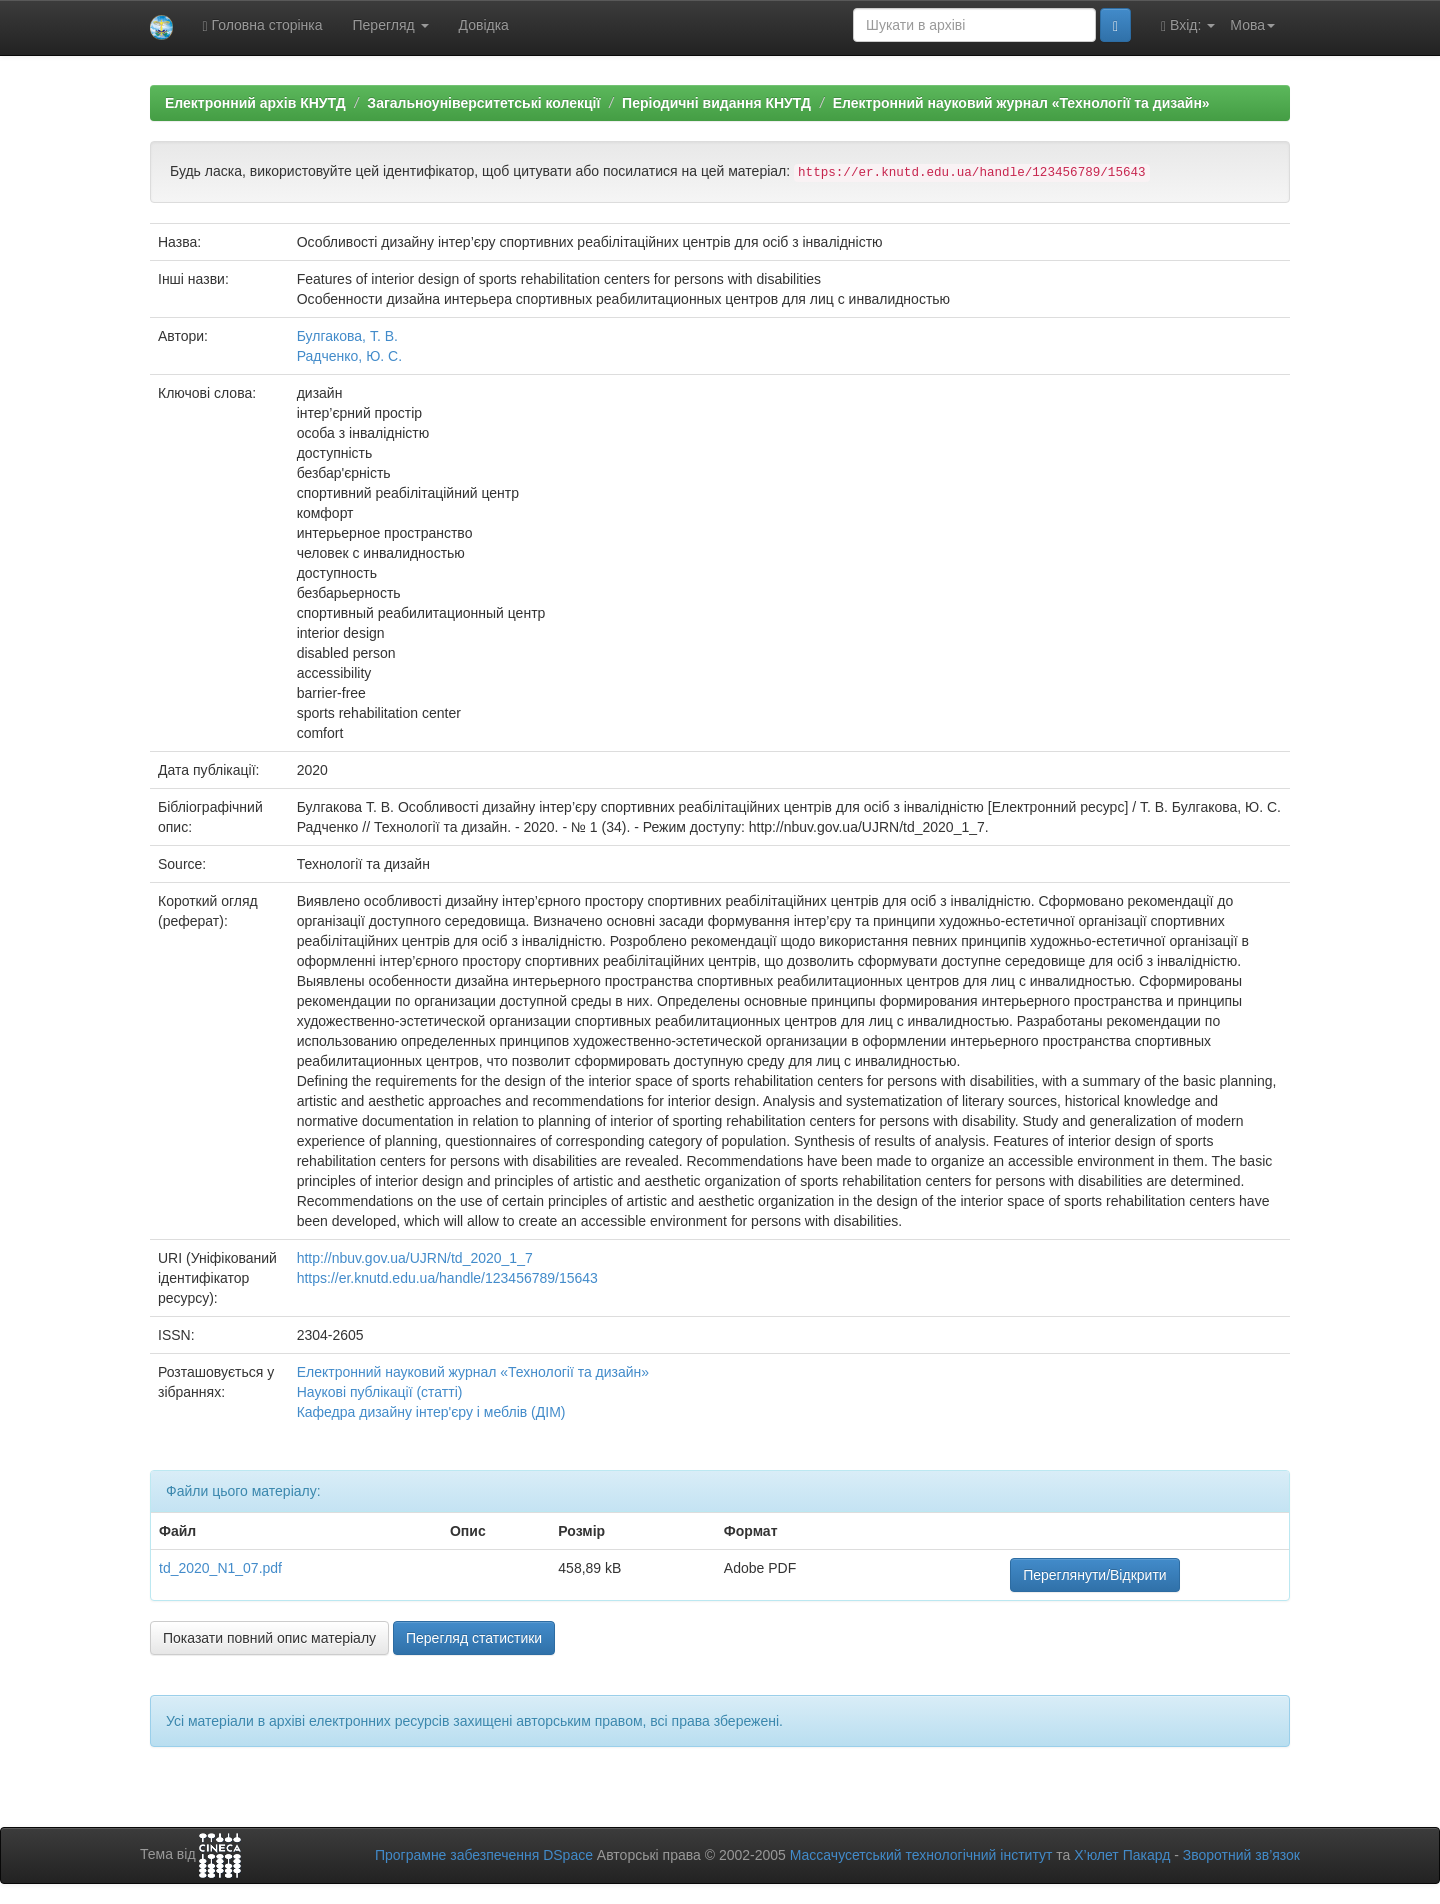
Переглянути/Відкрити (1094, 1575)
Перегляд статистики (474, 1638)
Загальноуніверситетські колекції (483, 103)
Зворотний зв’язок (1241, 1855)
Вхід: (1188, 25)
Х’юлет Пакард (1122, 1855)
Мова (1252, 25)
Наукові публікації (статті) (380, 1392)
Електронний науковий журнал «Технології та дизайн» (1021, 103)
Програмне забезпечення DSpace (484, 1855)
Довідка (484, 25)
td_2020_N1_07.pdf (220, 1568)
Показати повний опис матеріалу (269, 1638)
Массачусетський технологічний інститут (921, 1855)
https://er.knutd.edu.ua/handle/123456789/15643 (447, 1278)
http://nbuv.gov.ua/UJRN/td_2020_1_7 (415, 1258)
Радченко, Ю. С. (349, 356)
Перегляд (391, 25)
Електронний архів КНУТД (255, 103)
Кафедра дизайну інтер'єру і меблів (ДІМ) (431, 1412)
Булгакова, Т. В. (347, 336)
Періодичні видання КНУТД (716, 103)
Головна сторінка (263, 25)
